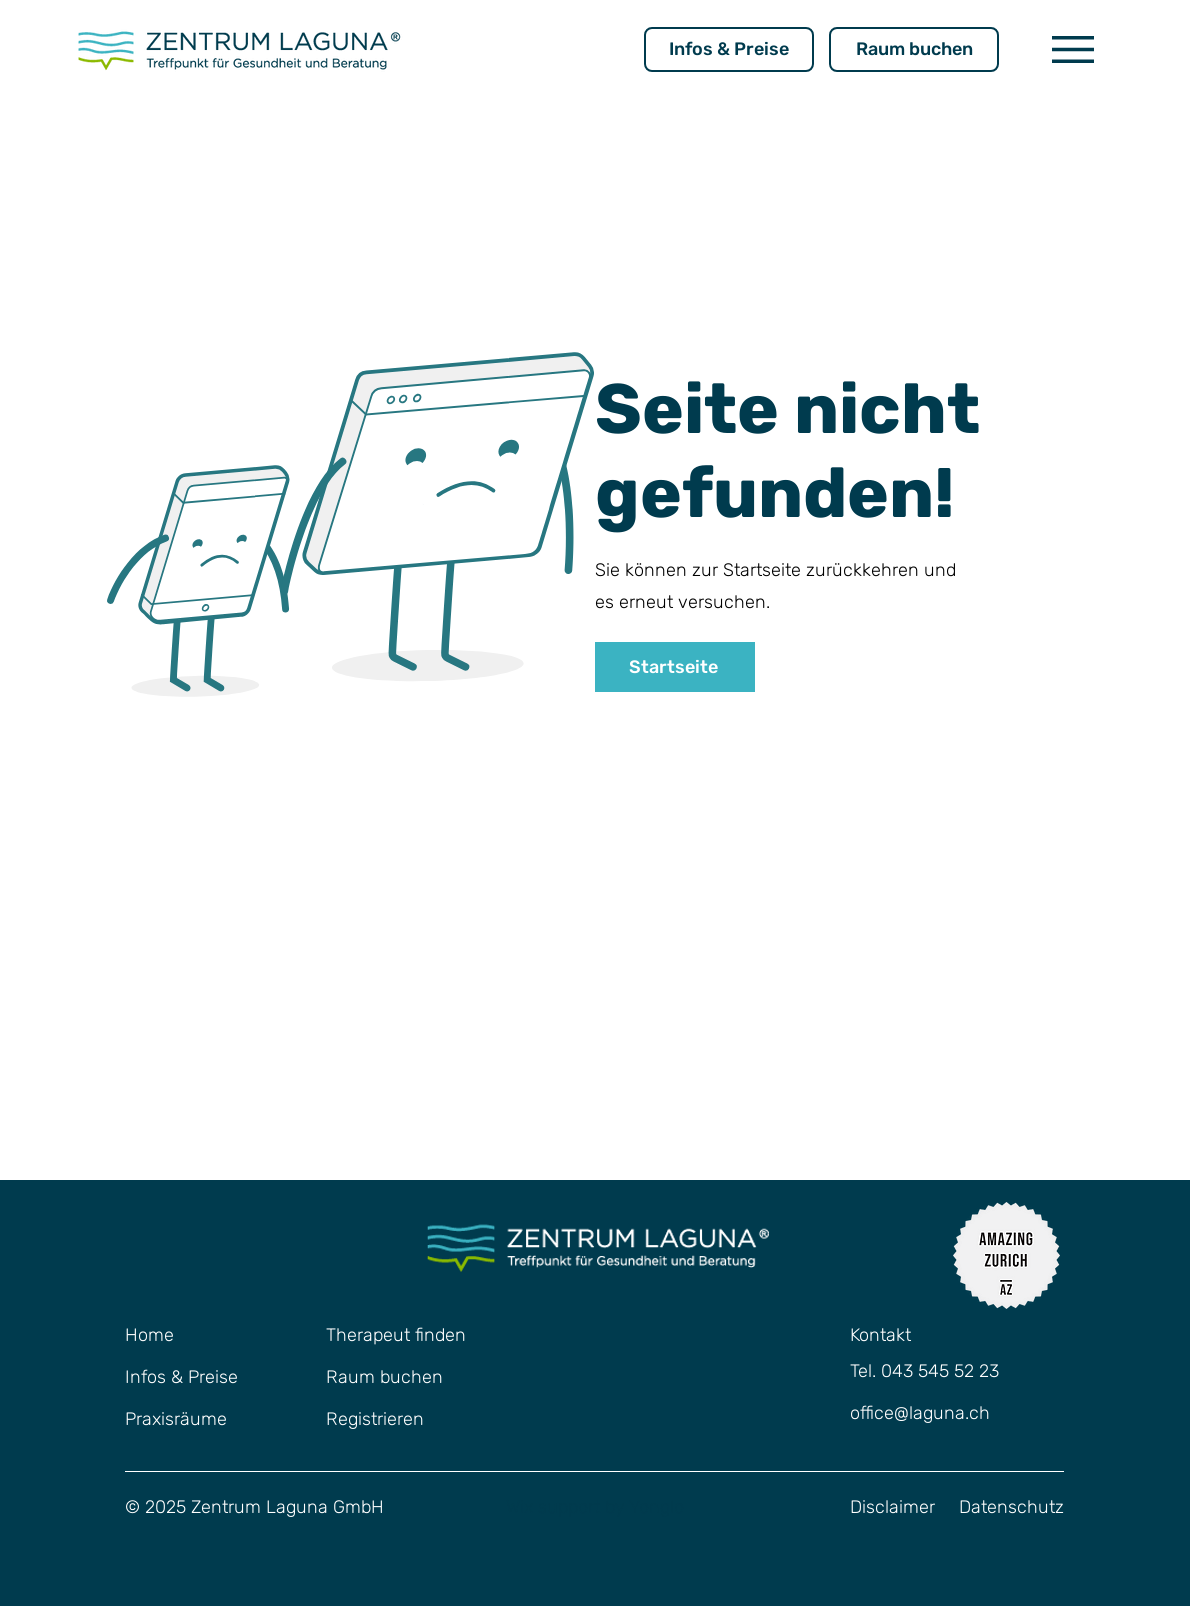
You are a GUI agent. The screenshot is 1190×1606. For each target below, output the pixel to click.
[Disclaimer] (900, 1507)
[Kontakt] (913, 1336)
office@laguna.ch (920, 1413)
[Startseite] (675, 667)
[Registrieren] (401, 1420)
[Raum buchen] (914, 49)
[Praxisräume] (200, 1420)
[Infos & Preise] (729, 49)
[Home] (175, 1336)
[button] (1073, 49)
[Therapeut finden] (401, 1336)
